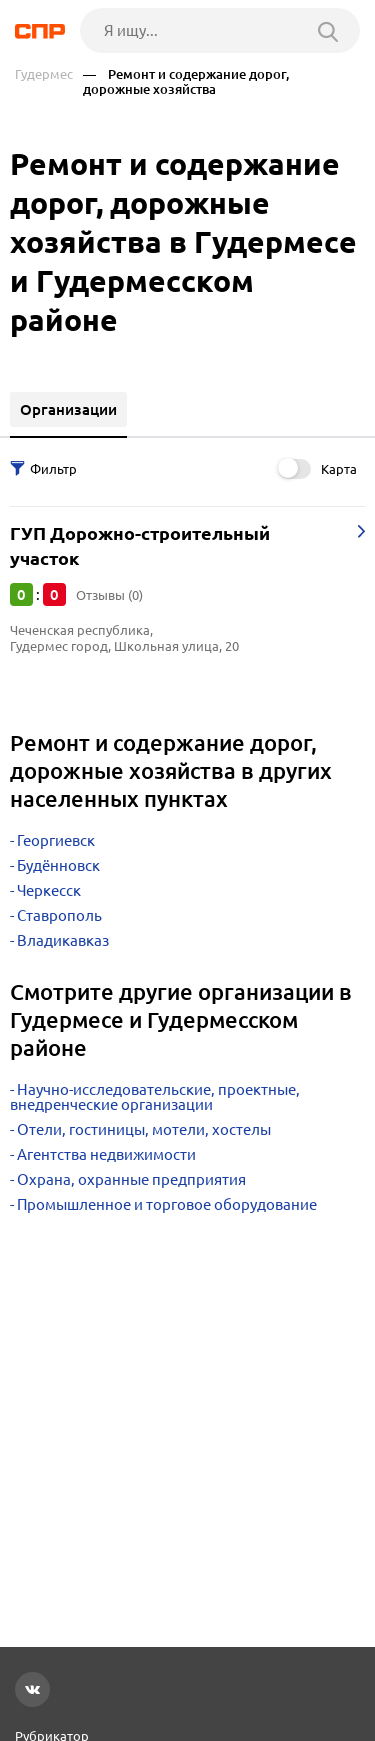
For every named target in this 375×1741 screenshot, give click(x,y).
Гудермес (44, 74)
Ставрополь (59, 915)
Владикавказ (63, 940)
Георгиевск (56, 840)
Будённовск (58, 865)
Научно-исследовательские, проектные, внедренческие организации (155, 1097)
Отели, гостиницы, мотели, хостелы (144, 1129)
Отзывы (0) (109, 595)
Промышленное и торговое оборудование (167, 1204)
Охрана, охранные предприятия (131, 1179)
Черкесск (49, 890)
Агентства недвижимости (106, 1154)
